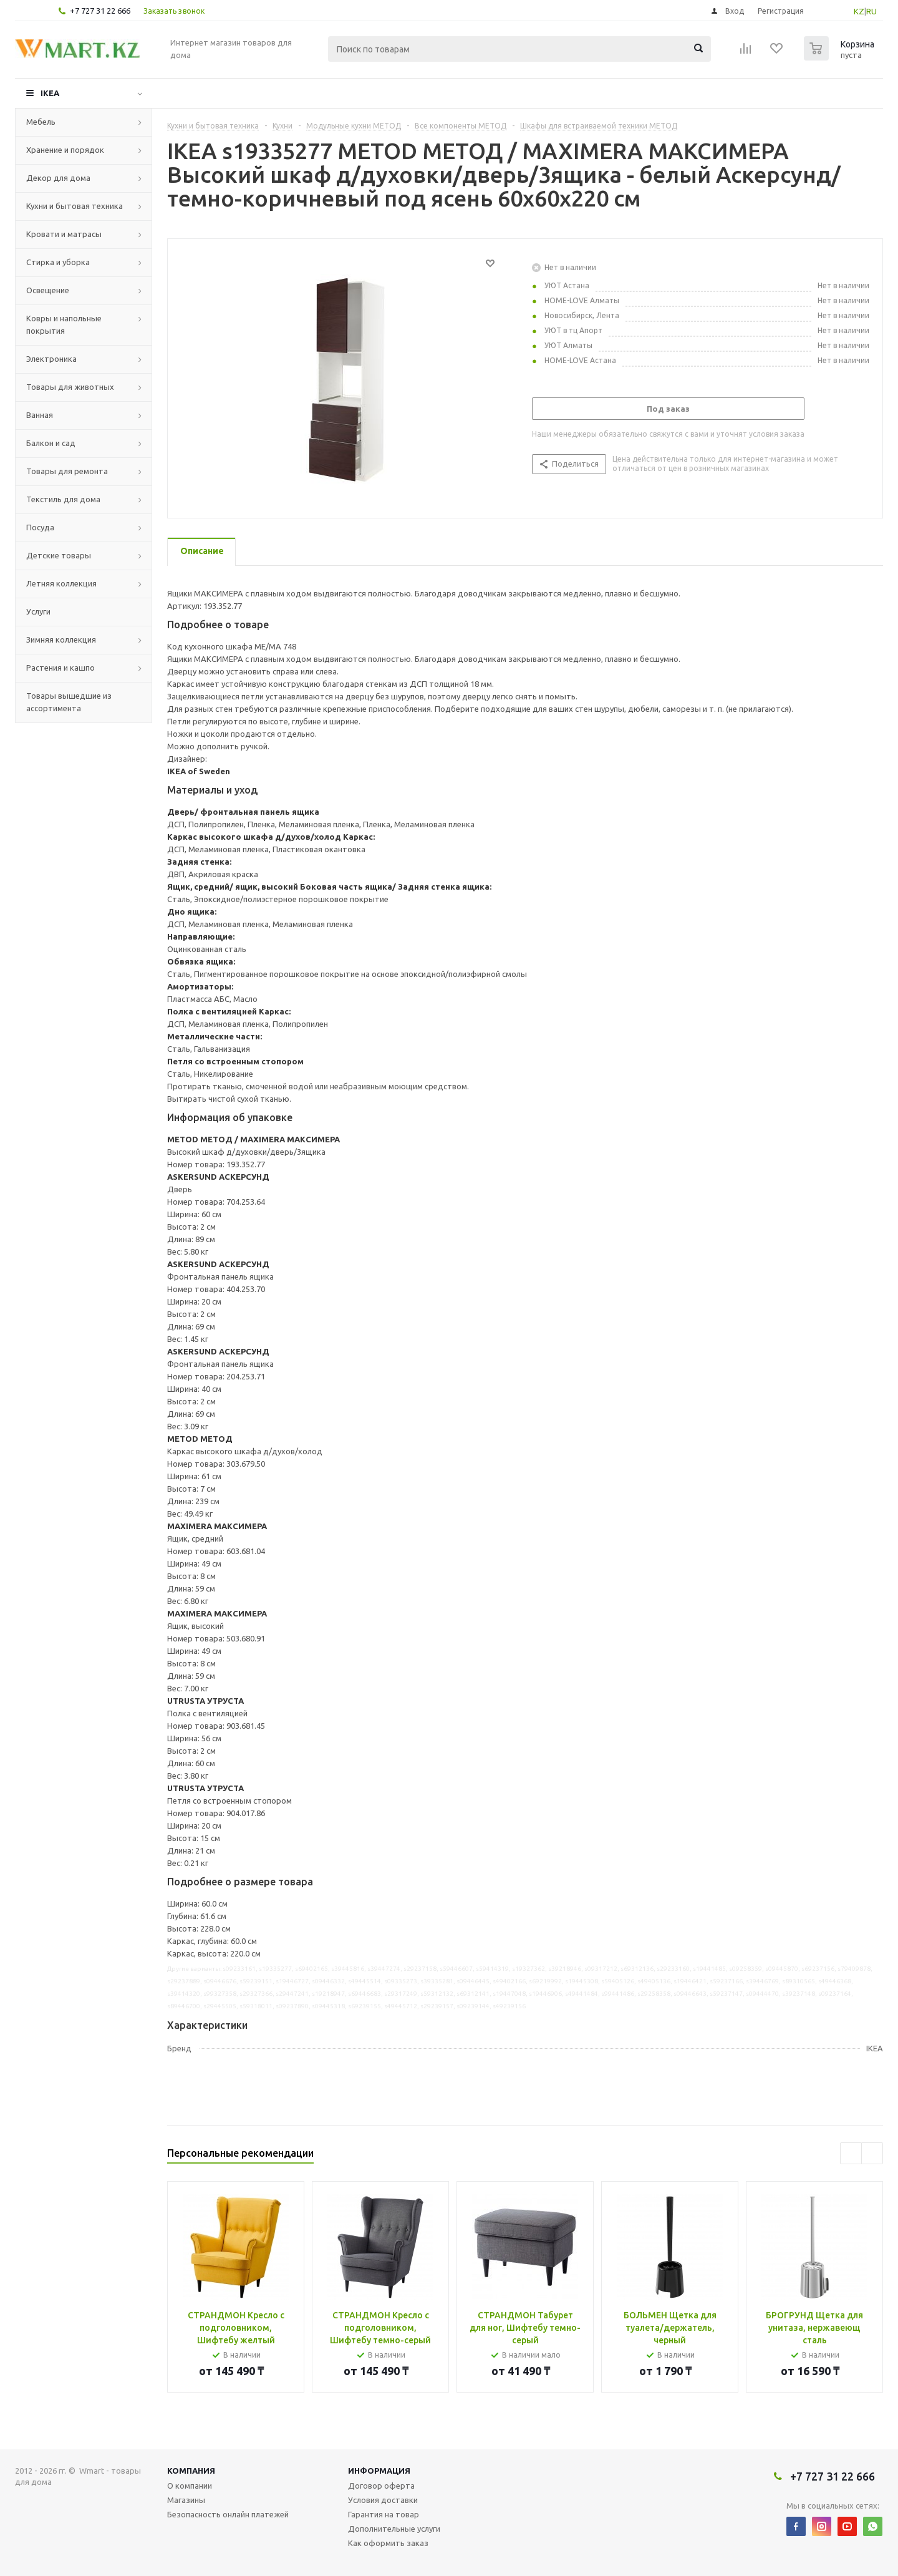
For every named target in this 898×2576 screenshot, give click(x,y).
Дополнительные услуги (394, 2528)
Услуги (38, 611)
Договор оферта (381, 2485)
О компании (189, 2485)
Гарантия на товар (383, 2514)
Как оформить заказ (388, 2543)
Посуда (40, 527)
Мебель (41, 121)
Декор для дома (58, 177)
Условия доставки (383, 2500)
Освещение (47, 290)
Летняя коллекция (61, 583)
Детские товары (58, 555)
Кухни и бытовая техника (74, 206)
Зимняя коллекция (61, 639)
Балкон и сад (50, 443)
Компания (191, 2470)
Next (872, 2153)
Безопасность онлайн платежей (228, 2514)
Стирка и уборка (58, 262)
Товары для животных (70, 386)
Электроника (51, 358)
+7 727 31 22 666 (100, 10)
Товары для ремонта (67, 471)
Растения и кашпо (60, 667)
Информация (379, 2470)
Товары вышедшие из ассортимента (69, 701)
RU (871, 11)
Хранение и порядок (65, 149)
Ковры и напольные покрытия (64, 324)
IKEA (50, 93)
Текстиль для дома (63, 499)
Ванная (39, 415)
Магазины (186, 2500)
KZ (859, 11)
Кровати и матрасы (64, 234)
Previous (851, 2153)
